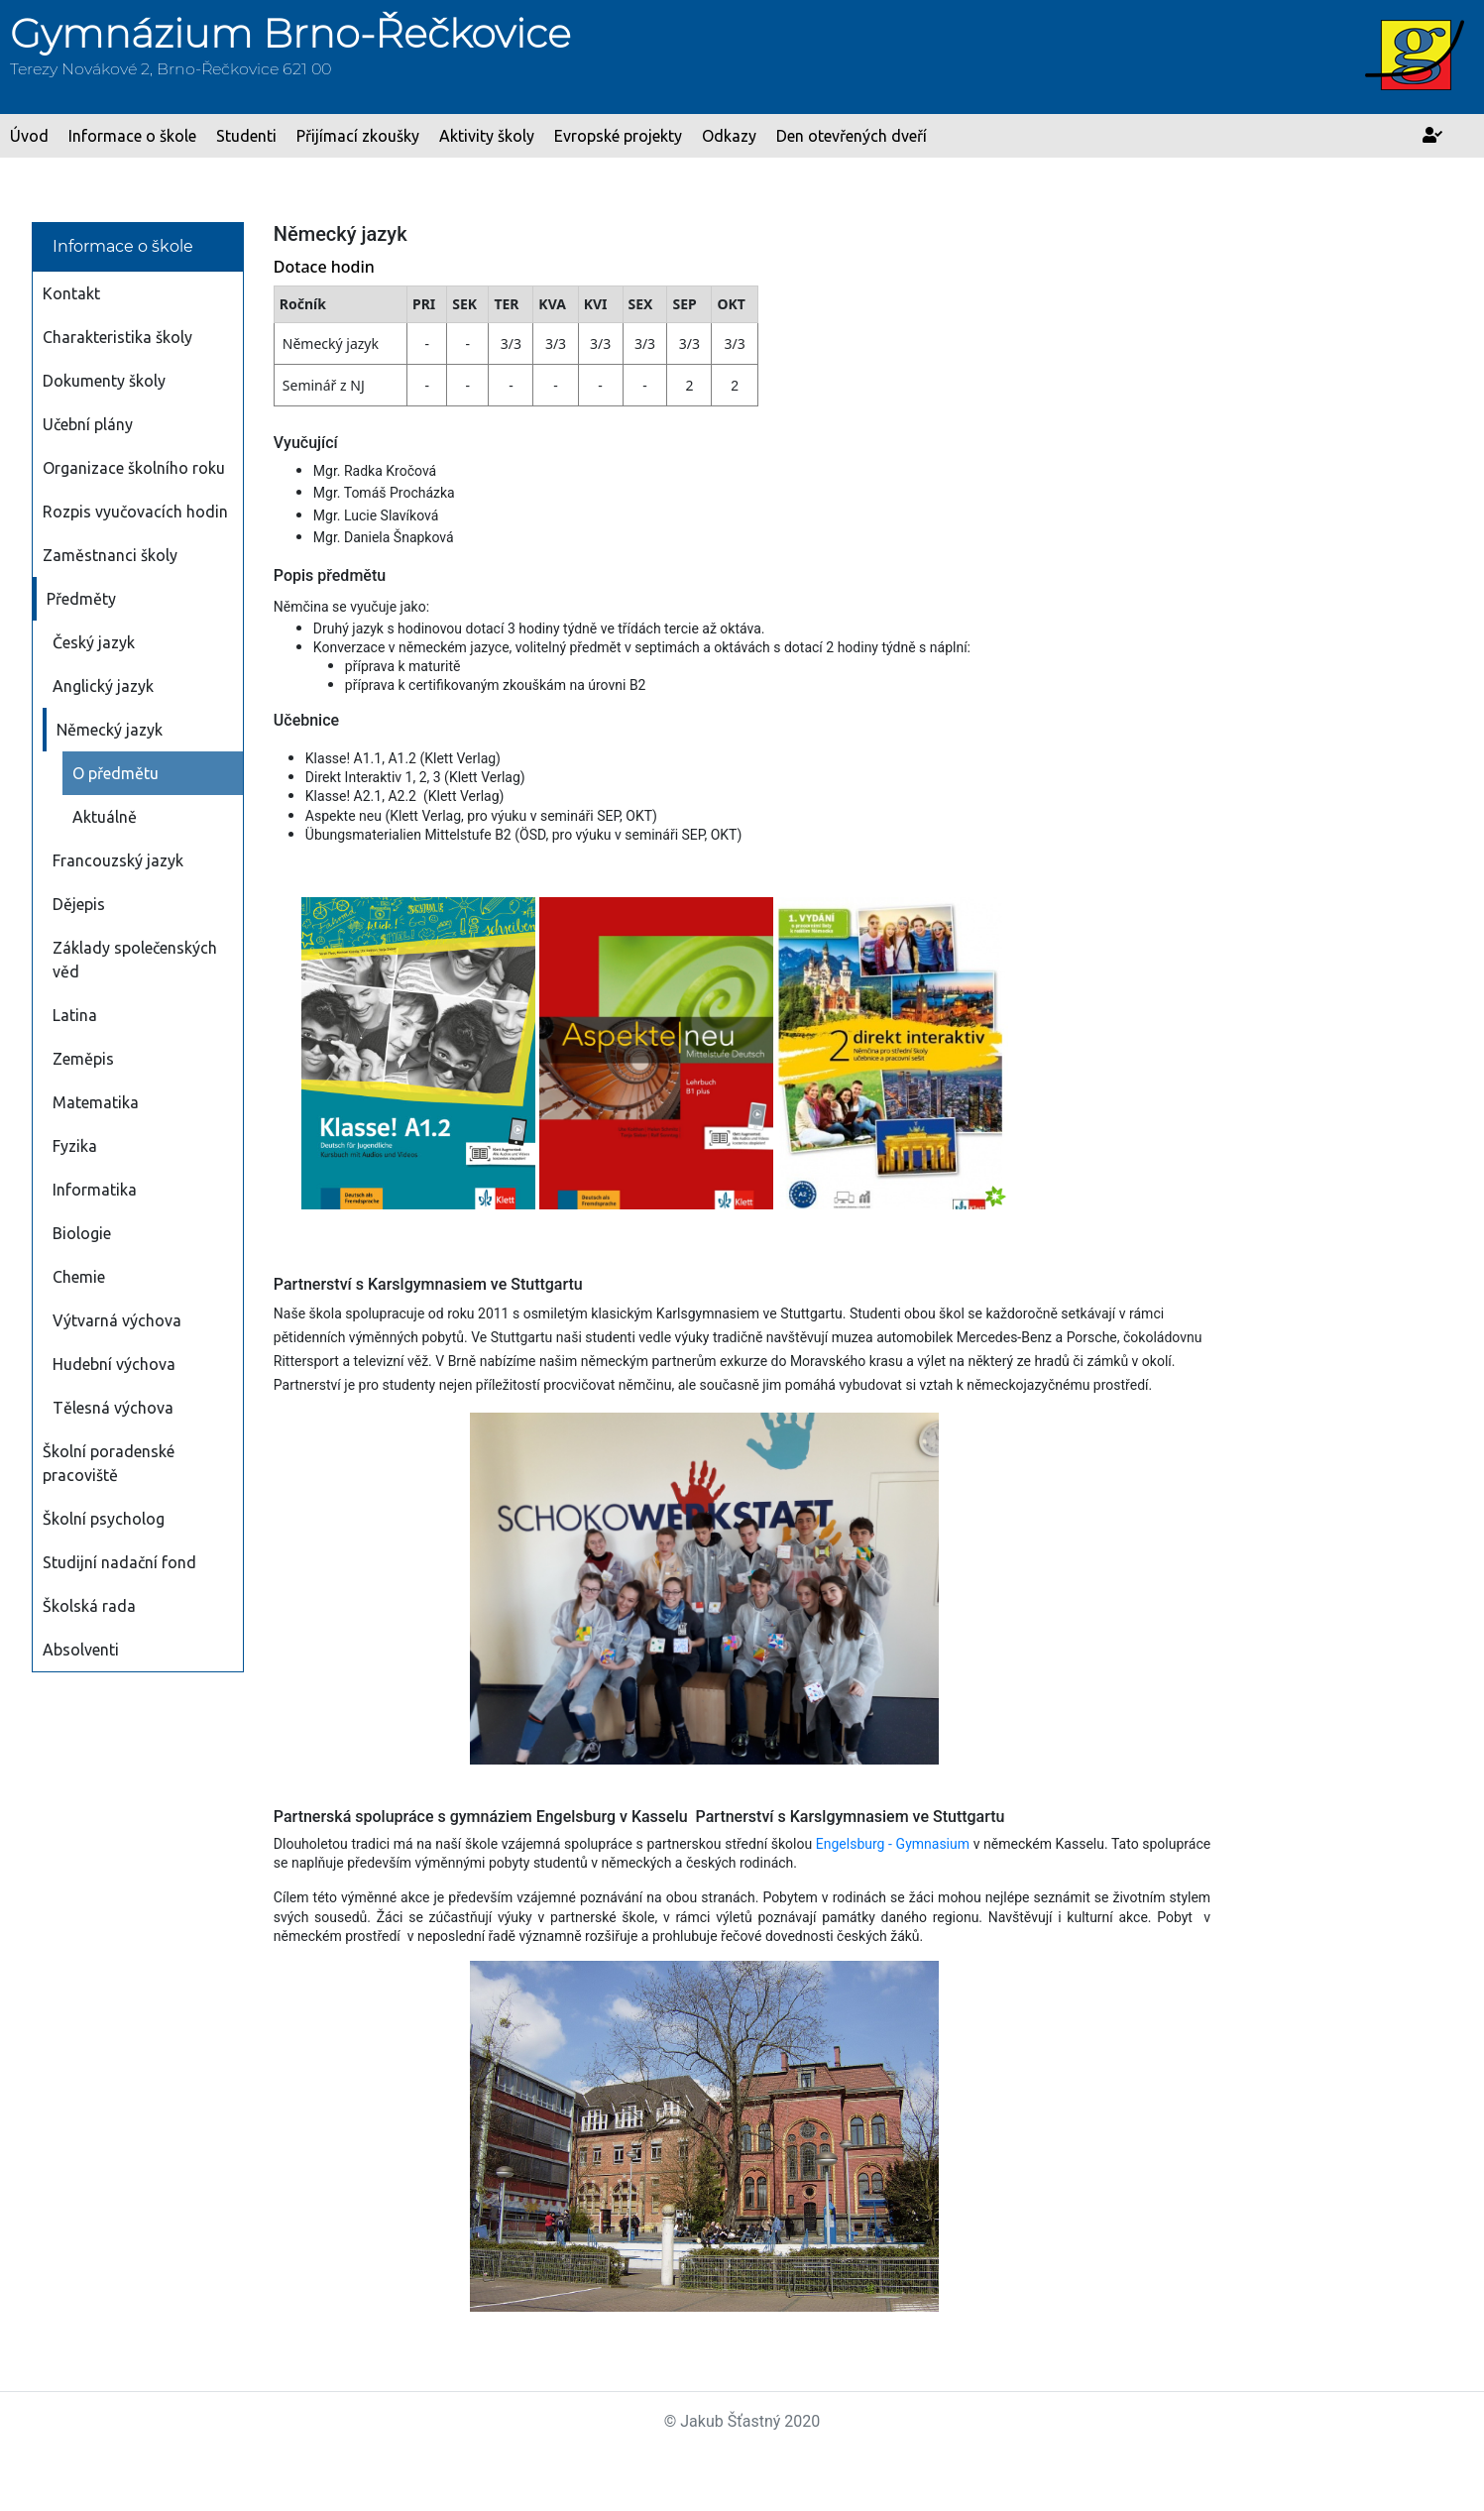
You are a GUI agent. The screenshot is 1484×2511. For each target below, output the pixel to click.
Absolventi (81, 1649)
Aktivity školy (486, 136)
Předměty (81, 599)
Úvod (29, 136)
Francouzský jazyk (118, 860)
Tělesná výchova (113, 1408)
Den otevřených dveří (851, 136)
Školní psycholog (104, 1519)
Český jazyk (94, 642)
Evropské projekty (618, 136)
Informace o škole (132, 136)
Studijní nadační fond (119, 1562)
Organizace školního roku (134, 468)
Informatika (95, 1189)
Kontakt (71, 293)
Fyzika (75, 1146)
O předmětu (115, 773)
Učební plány (88, 424)
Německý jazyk (110, 730)
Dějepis (79, 904)
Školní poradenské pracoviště (108, 1463)
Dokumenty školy (104, 381)
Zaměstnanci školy (110, 555)
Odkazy (729, 136)
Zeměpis (83, 1059)
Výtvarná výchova (117, 1320)
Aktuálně (104, 817)
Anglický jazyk (103, 686)
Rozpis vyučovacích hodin (135, 511)
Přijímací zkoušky (357, 136)
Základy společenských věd (135, 959)
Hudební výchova (114, 1364)
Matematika (96, 1102)
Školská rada (89, 1606)
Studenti (246, 136)
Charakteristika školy (117, 337)
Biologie (82, 1233)
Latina (75, 1015)
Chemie (79, 1277)
